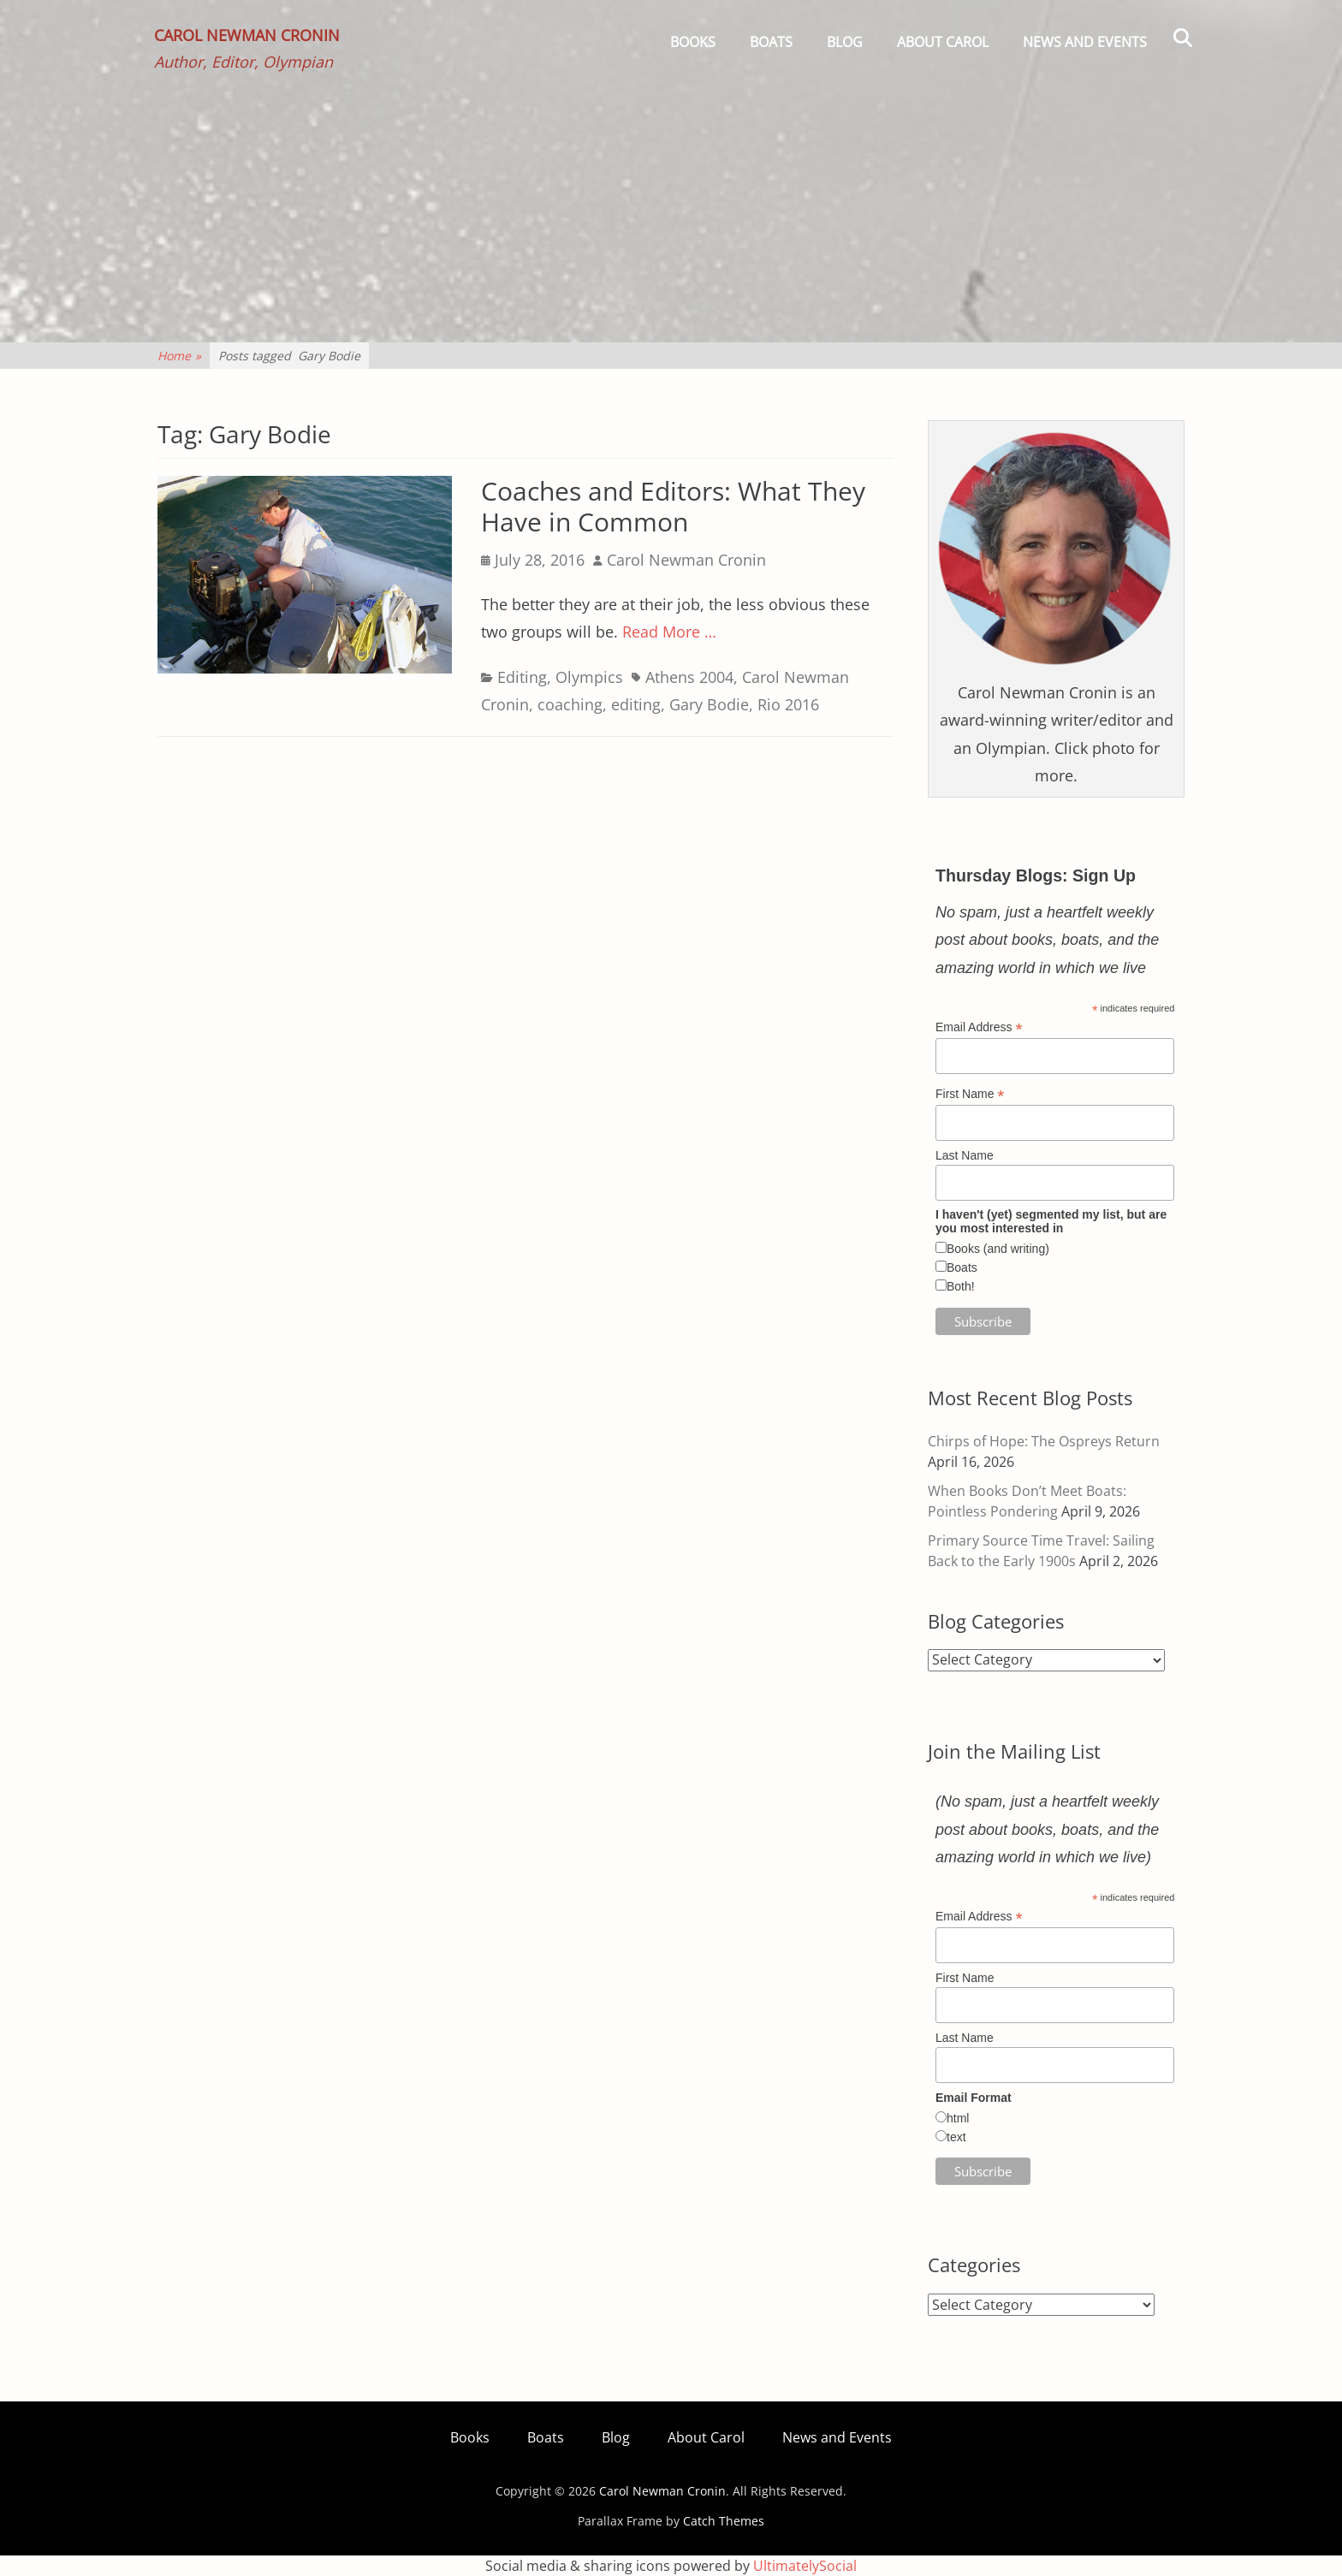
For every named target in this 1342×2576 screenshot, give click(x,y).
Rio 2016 (788, 704)
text (956, 2137)
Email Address (979, 1027)
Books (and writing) (998, 1248)
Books (693, 42)
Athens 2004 (689, 677)
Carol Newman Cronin (250, 39)
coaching (570, 704)
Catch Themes (723, 2521)
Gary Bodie (709, 704)
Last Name (964, 1155)
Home (179, 356)
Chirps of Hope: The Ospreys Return (1044, 1441)
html (958, 2118)
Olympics (589, 677)
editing (636, 704)
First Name (970, 1094)
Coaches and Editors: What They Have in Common (673, 506)
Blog (845, 42)
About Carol (943, 42)
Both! (961, 1286)
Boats (771, 42)
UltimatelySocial (805, 2565)
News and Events (1085, 42)
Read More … (669, 631)
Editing (522, 677)
